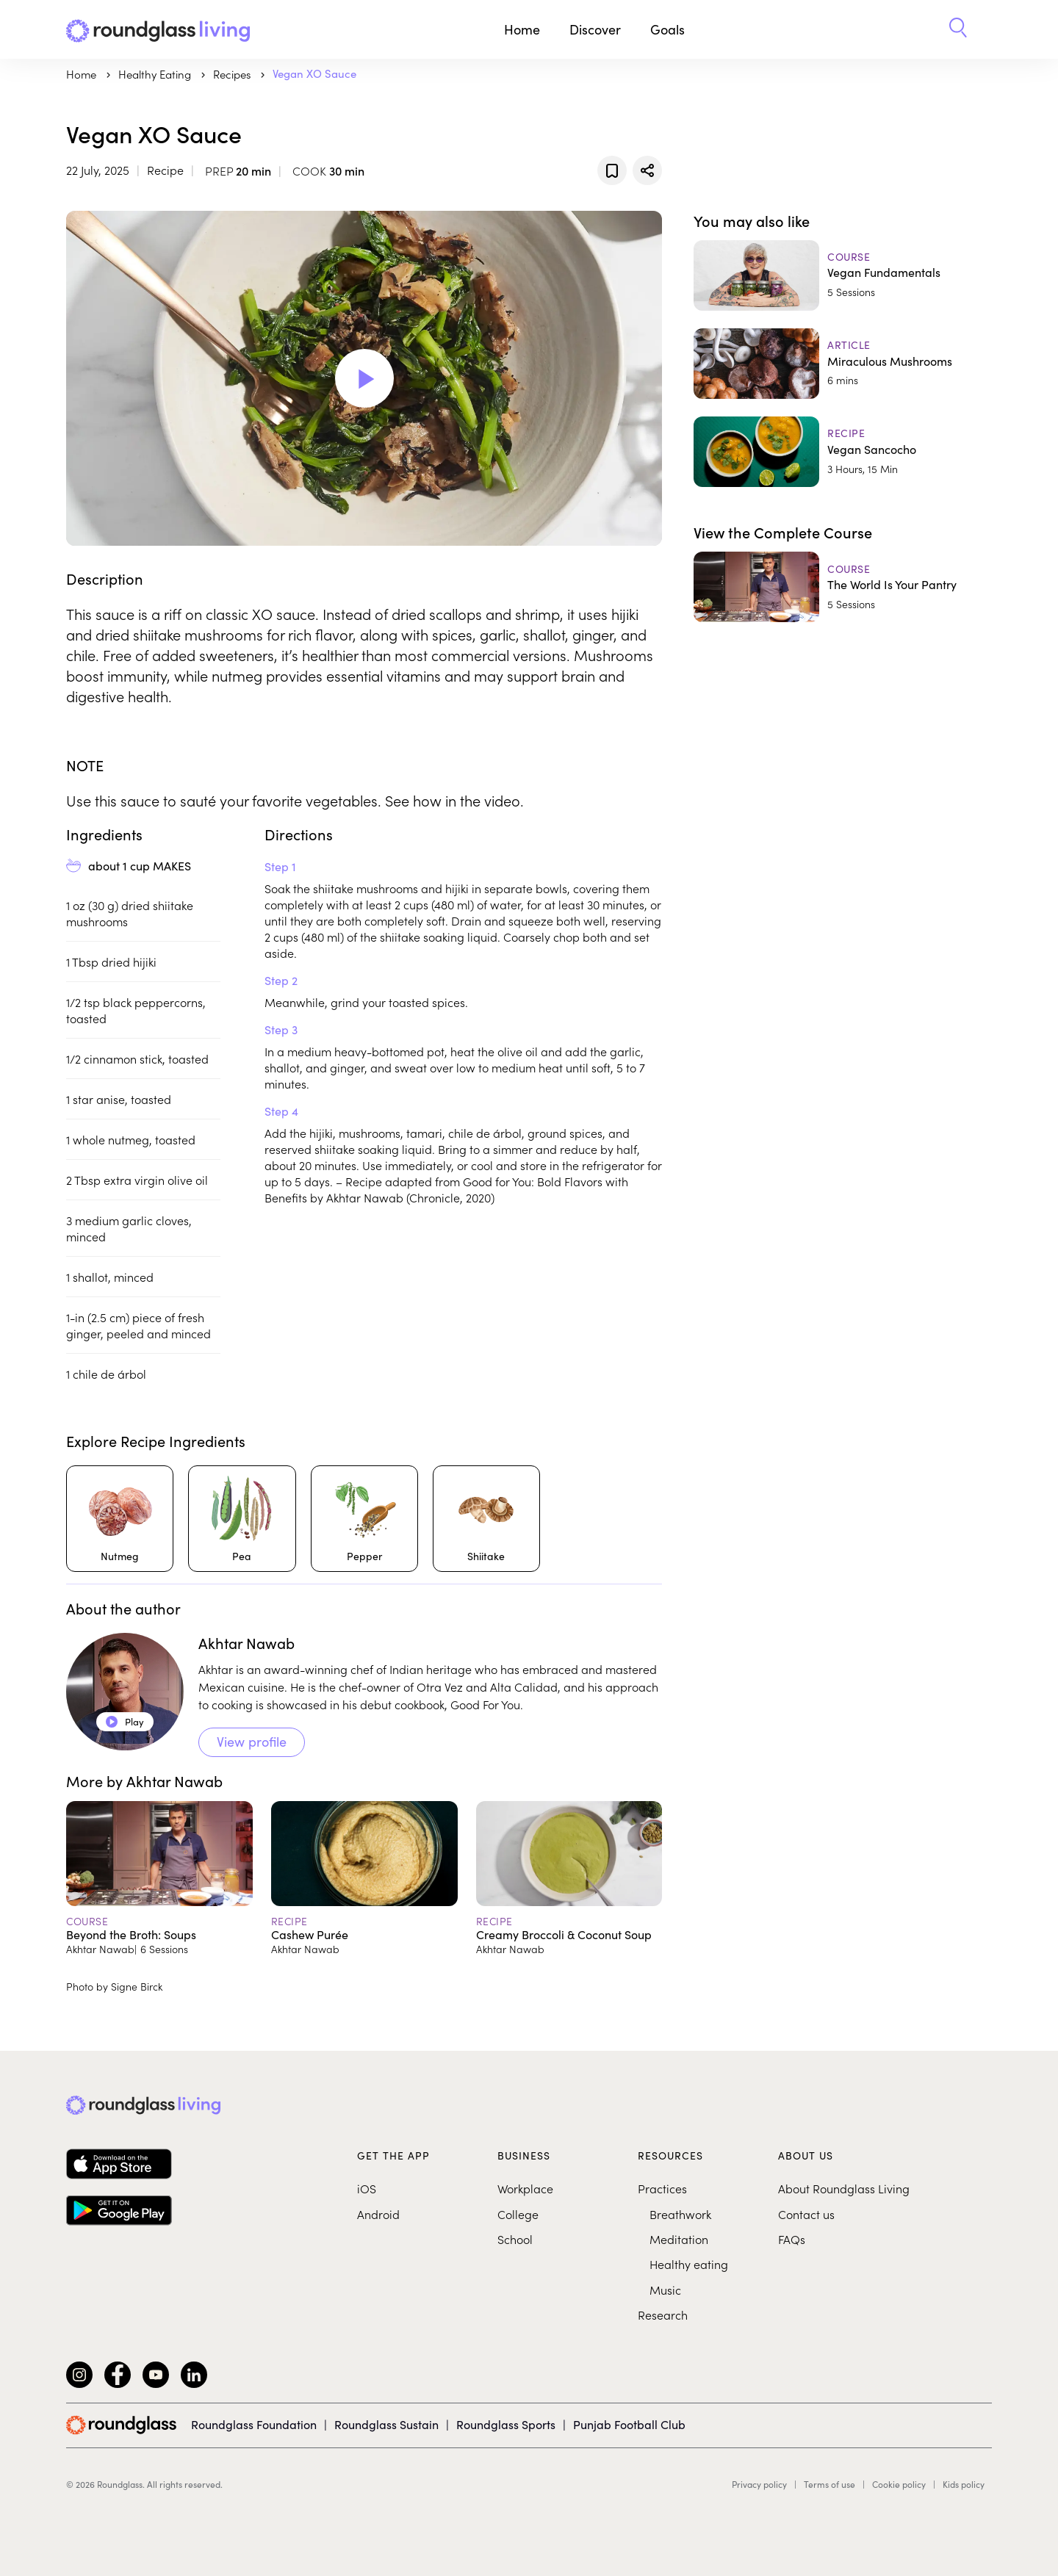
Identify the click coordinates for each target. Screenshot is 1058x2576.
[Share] (647, 170)
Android (378, 2214)
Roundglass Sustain (386, 2424)
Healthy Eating (156, 74)
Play (125, 1721)
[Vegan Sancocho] (843, 451)
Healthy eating (688, 2264)
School (515, 2239)
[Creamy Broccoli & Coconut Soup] (569, 1878)
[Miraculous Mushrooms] (843, 363)
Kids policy (964, 2484)
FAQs (791, 2239)
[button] (958, 29)
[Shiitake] (486, 1518)
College (518, 2214)
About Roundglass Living (844, 2188)
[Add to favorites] (612, 170)
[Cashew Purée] (364, 1878)
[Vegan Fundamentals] (843, 275)
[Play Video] (364, 378)
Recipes (233, 74)
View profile (252, 1741)
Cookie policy (899, 2484)
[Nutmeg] (119, 1518)
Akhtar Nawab (246, 1643)
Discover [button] (595, 29)
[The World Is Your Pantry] (843, 587)
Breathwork (680, 2214)
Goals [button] (667, 29)
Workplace (525, 2188)
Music (665, 2289)
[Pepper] (364, 1518)
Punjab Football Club (629, 2424)
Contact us (806, 2214)
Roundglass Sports (505, 2424)
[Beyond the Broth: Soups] (159, 1878)
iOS (366, 2188)
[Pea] (241, 1518)
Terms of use (829, 2484)
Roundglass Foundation (254, 2424)
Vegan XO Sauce (314, 73)
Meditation (678, 2239)
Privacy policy (759, 2484)
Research (663, 2314)
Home (522, 29)
